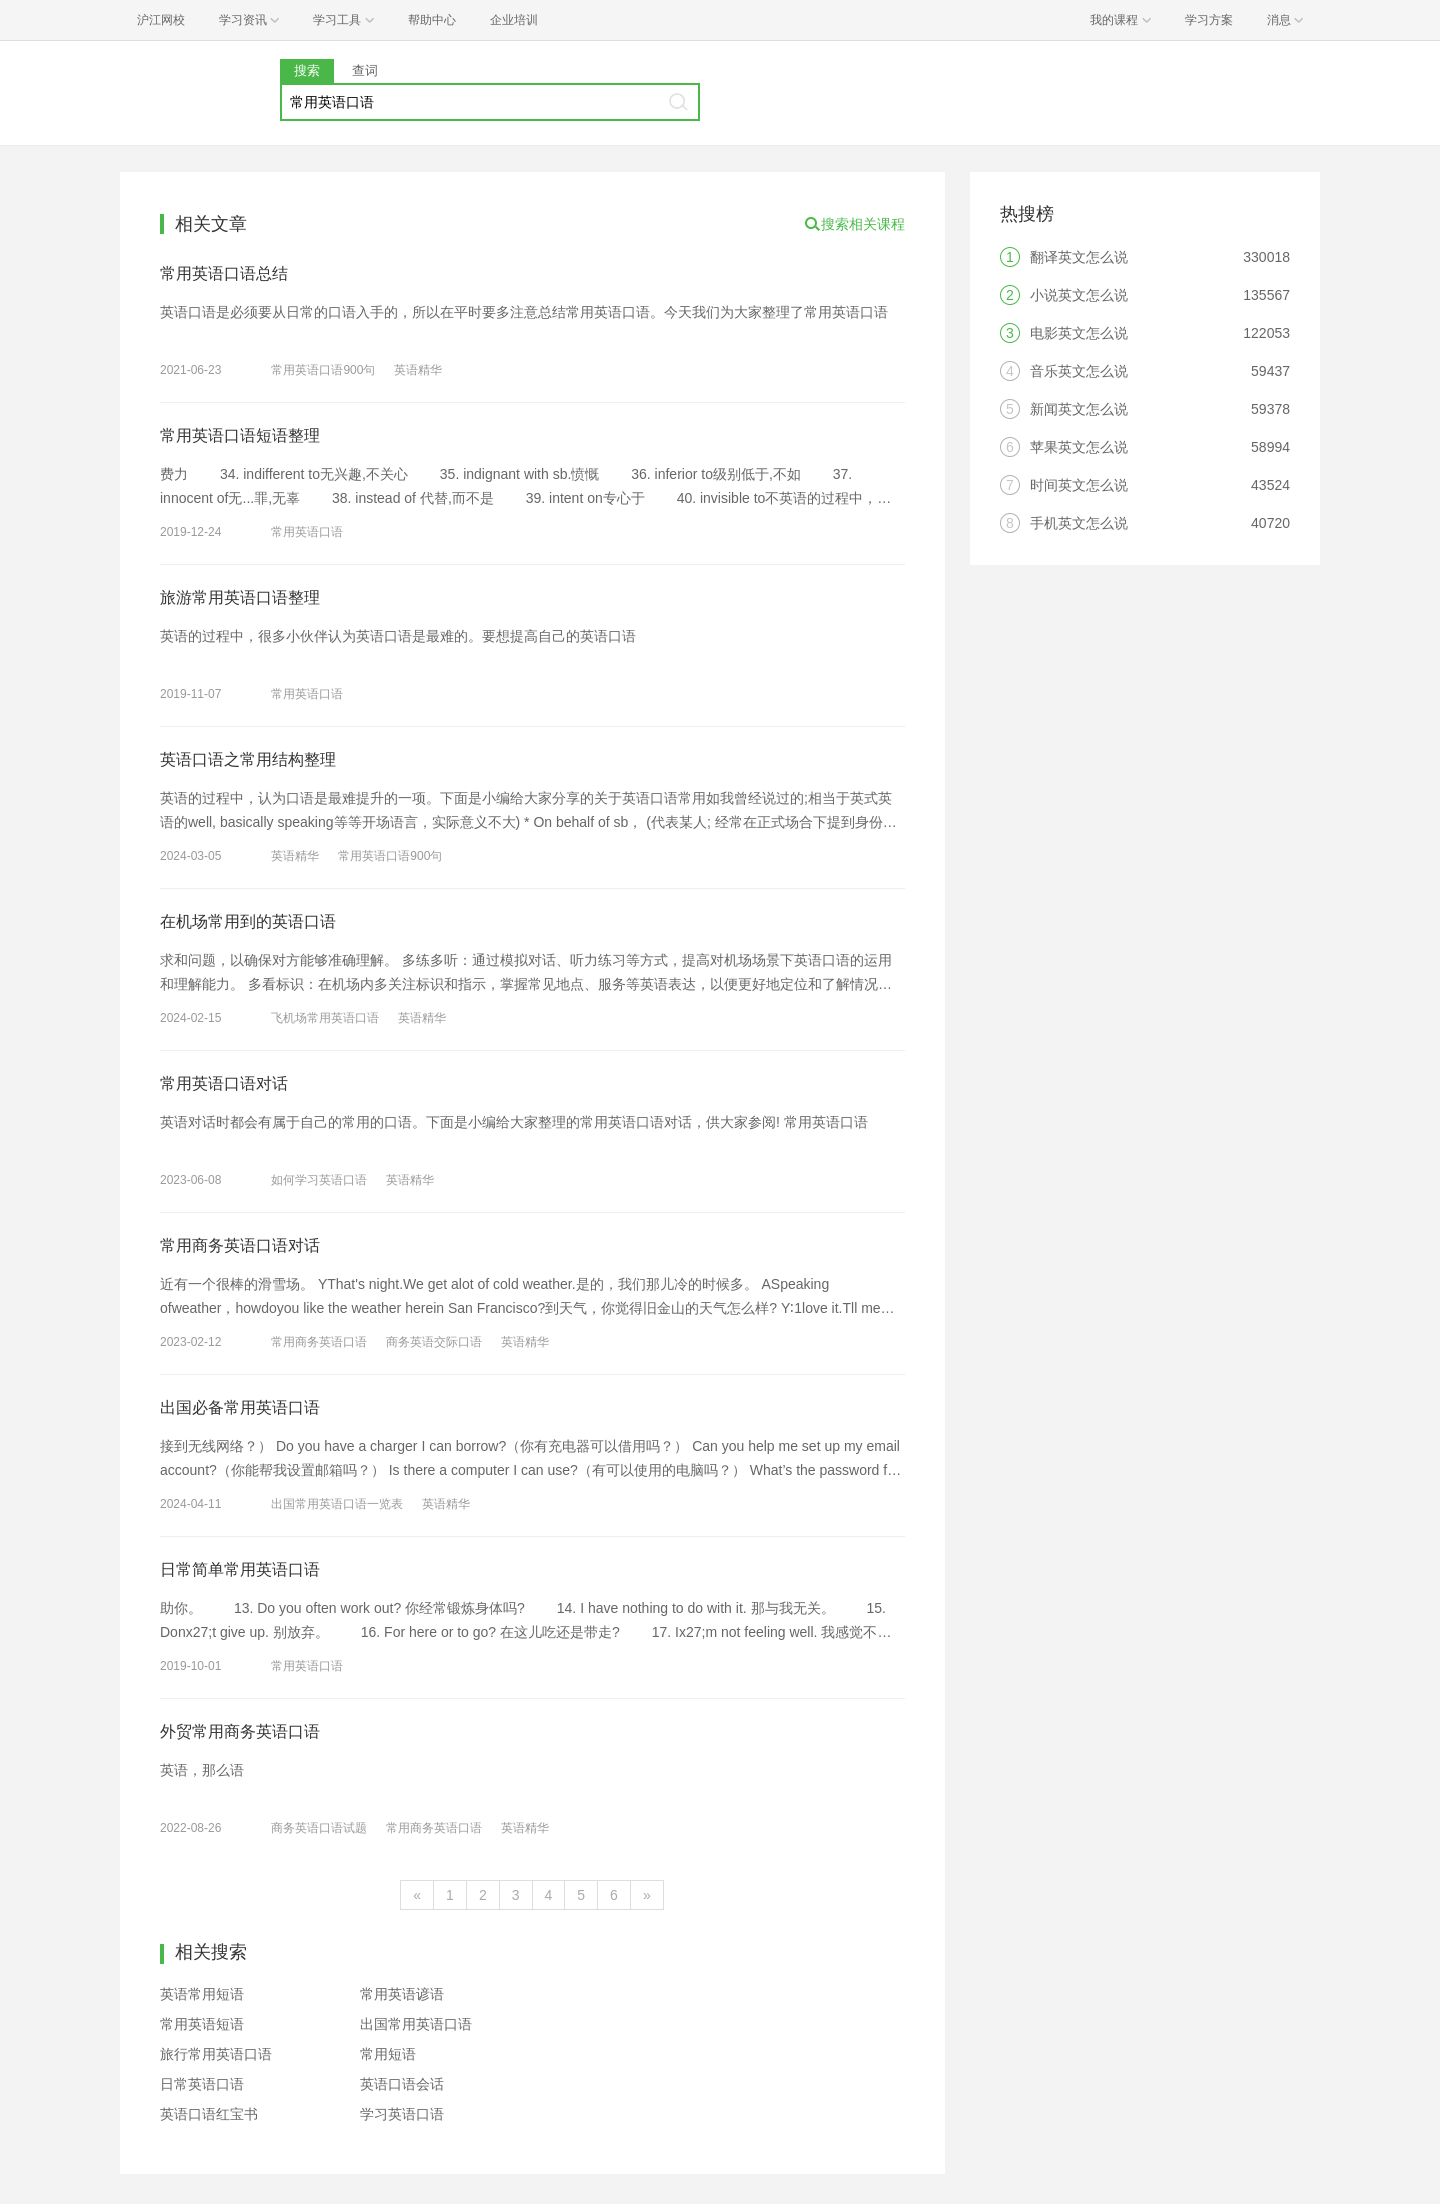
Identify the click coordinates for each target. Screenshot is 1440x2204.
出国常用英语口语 (416, 2024)
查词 (365, 70)
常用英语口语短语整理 (240, 435)
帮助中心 (432, 20)
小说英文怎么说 (1079, 295)
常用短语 (388, 2054)
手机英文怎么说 (1079, 523)
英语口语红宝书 (209, 2114)
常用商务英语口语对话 (240, 1245)
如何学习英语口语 (319, 1180)
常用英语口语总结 (224, 273)
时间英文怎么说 (1079, 485)
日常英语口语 (202, 2084)
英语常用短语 (202, 1994)
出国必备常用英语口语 (240, 1407)
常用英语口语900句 (323, 370)
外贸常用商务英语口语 (240, 1731)
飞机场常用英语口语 (325, 1018)
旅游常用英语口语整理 (240, 597)
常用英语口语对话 (224, 1083)
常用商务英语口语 (319, 1342)
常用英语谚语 (402, 1994)
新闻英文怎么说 (1079, 409)
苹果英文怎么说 (1079, 447)
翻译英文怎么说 (1079, 257)
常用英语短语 (202, 2024)
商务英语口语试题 (319, 1828)
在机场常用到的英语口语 (248, 921)
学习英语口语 (402, 2114)
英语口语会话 (402, 2084)
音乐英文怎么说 (1079, 371)
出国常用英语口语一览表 (337, 1504)
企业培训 (514, 20)
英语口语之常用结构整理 (248, 759)
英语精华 (418, 370)
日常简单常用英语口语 (240, 1569)
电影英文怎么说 (1079, 333)
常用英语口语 (307, 532)
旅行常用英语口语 (216, 2054)
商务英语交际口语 (434, 1342)
